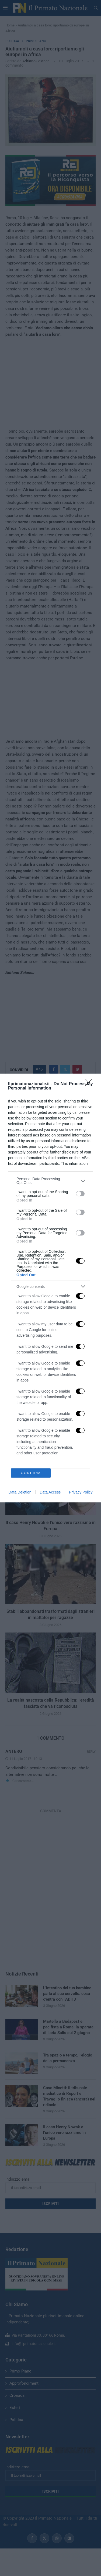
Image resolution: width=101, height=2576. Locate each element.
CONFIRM (31, 1473)
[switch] (80, 1193)
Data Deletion (20, 1492)
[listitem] (50, 1181)
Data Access (50, 1492)
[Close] (90, 1084)
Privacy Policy (80, 1492)
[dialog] (50, 1288)
